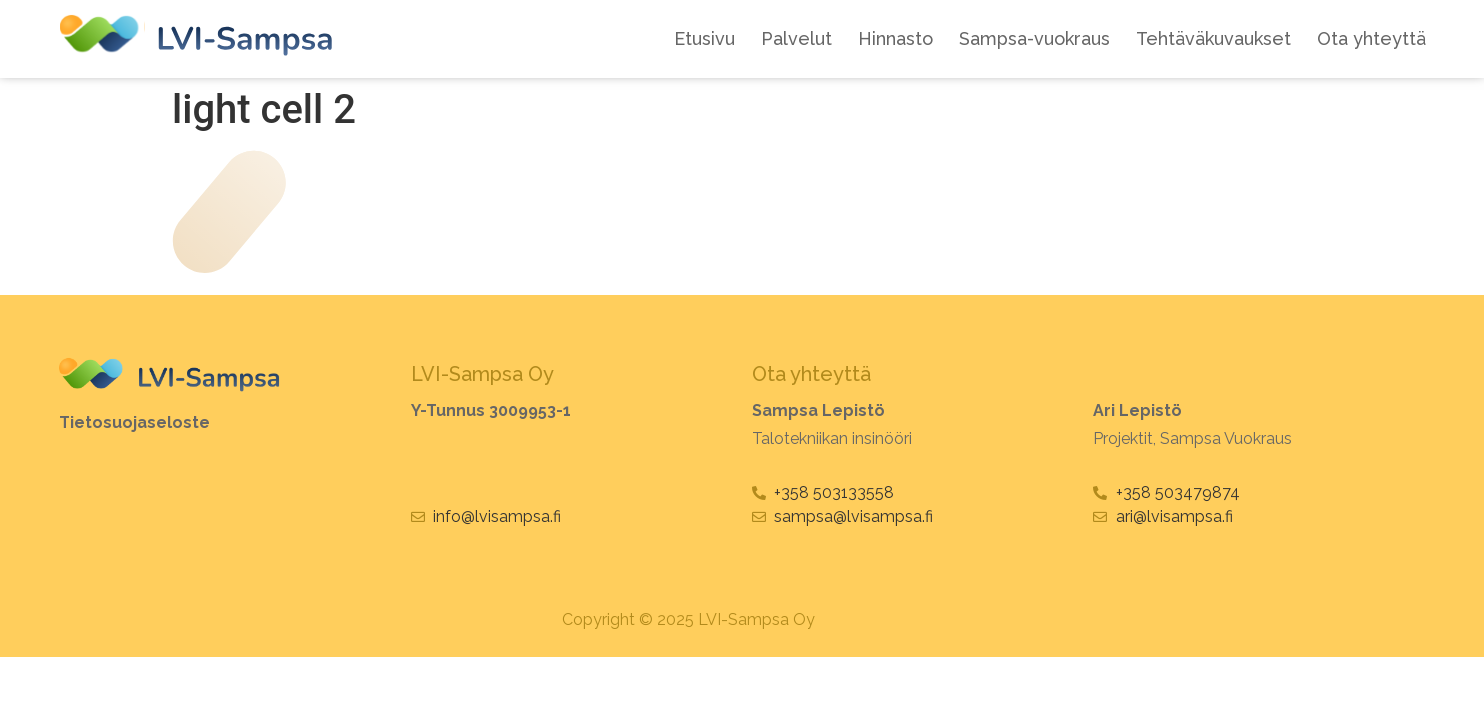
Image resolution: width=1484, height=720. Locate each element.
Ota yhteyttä (1371, 38)
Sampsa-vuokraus (1034, 38)
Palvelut (796, 38)
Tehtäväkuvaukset (1213, 38)
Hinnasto (895, 38)
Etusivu (704, 38)
